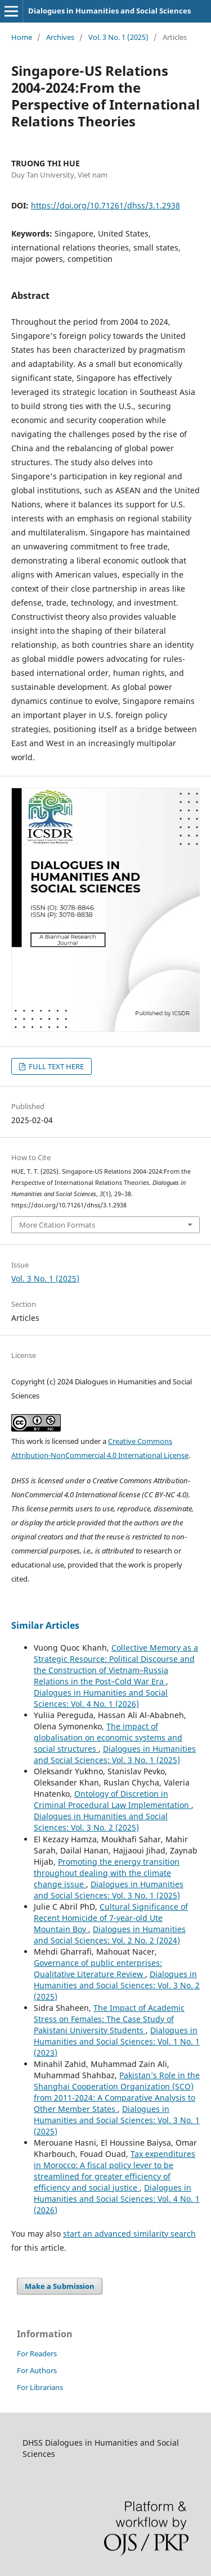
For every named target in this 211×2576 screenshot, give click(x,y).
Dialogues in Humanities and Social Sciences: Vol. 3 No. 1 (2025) (115, 1754)
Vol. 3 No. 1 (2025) (118, 37)
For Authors (37, 2370)
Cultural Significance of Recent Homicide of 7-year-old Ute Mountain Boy (111, 1917)
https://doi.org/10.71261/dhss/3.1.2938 (105, 205)
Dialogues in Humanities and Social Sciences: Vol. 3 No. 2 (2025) (101, 1822)
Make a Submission (60, 2286)
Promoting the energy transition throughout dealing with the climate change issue (106, 1872)
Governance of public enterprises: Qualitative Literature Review (98, 1968)
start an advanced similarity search (129, 2233)
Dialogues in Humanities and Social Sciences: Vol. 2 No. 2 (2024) (110, 1935)
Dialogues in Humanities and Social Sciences (109, 11)
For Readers (37, 2353)
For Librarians (40, 2387)
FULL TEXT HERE (55, 1066)
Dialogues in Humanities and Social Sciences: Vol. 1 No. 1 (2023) (117, 2041)
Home (21, 37)
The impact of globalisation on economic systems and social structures (108, 1737)
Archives (60, 37)
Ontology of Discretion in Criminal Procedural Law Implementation (112, 1799)
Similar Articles (45, 1625)
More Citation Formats (57, 1225)
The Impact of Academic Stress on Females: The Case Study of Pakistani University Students (109, 2019)
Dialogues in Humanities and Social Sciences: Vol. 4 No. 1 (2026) (101, 1698)
